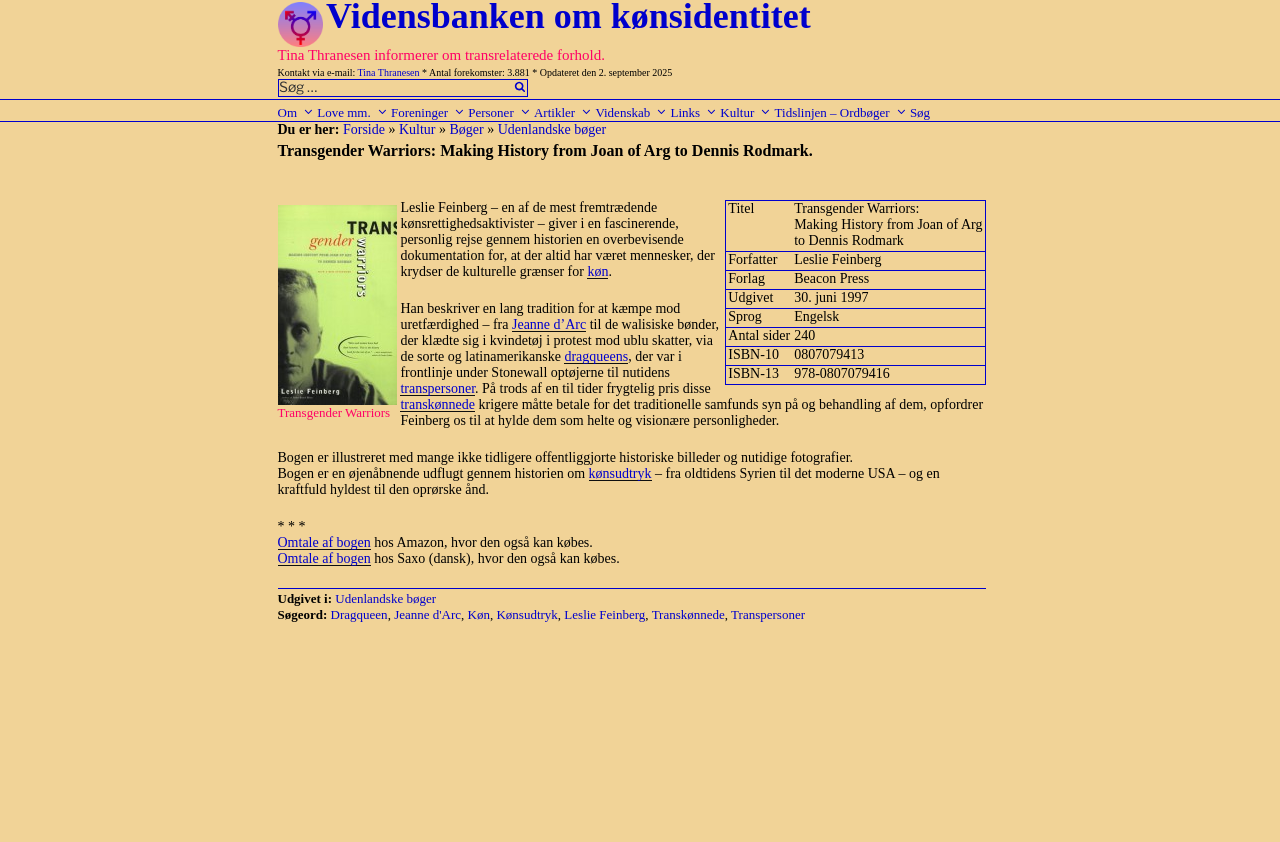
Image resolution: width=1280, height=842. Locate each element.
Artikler (563, 112)
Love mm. (352, 112)
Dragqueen (359, 614)
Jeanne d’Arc (549, 324)
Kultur (745, 112)
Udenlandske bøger (552, 129)
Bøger (467, 129)
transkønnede (437, 404)
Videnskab (631, 112)
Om (296, 112)
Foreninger (428, 112)
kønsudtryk (620, 473)
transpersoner (437, 388)
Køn (479, 614)
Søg (920, 112)
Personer (499, 112)
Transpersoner (768, 614)
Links (693, 112)
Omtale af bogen (324, 542)
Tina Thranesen (389, 72)
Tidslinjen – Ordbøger (841, 112)
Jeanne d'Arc (427, 614)
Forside (364, 129)
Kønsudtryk (526, 614)
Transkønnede (688, 614)
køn (597, 271)
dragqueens (596, 356)
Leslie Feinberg (604, 614)
